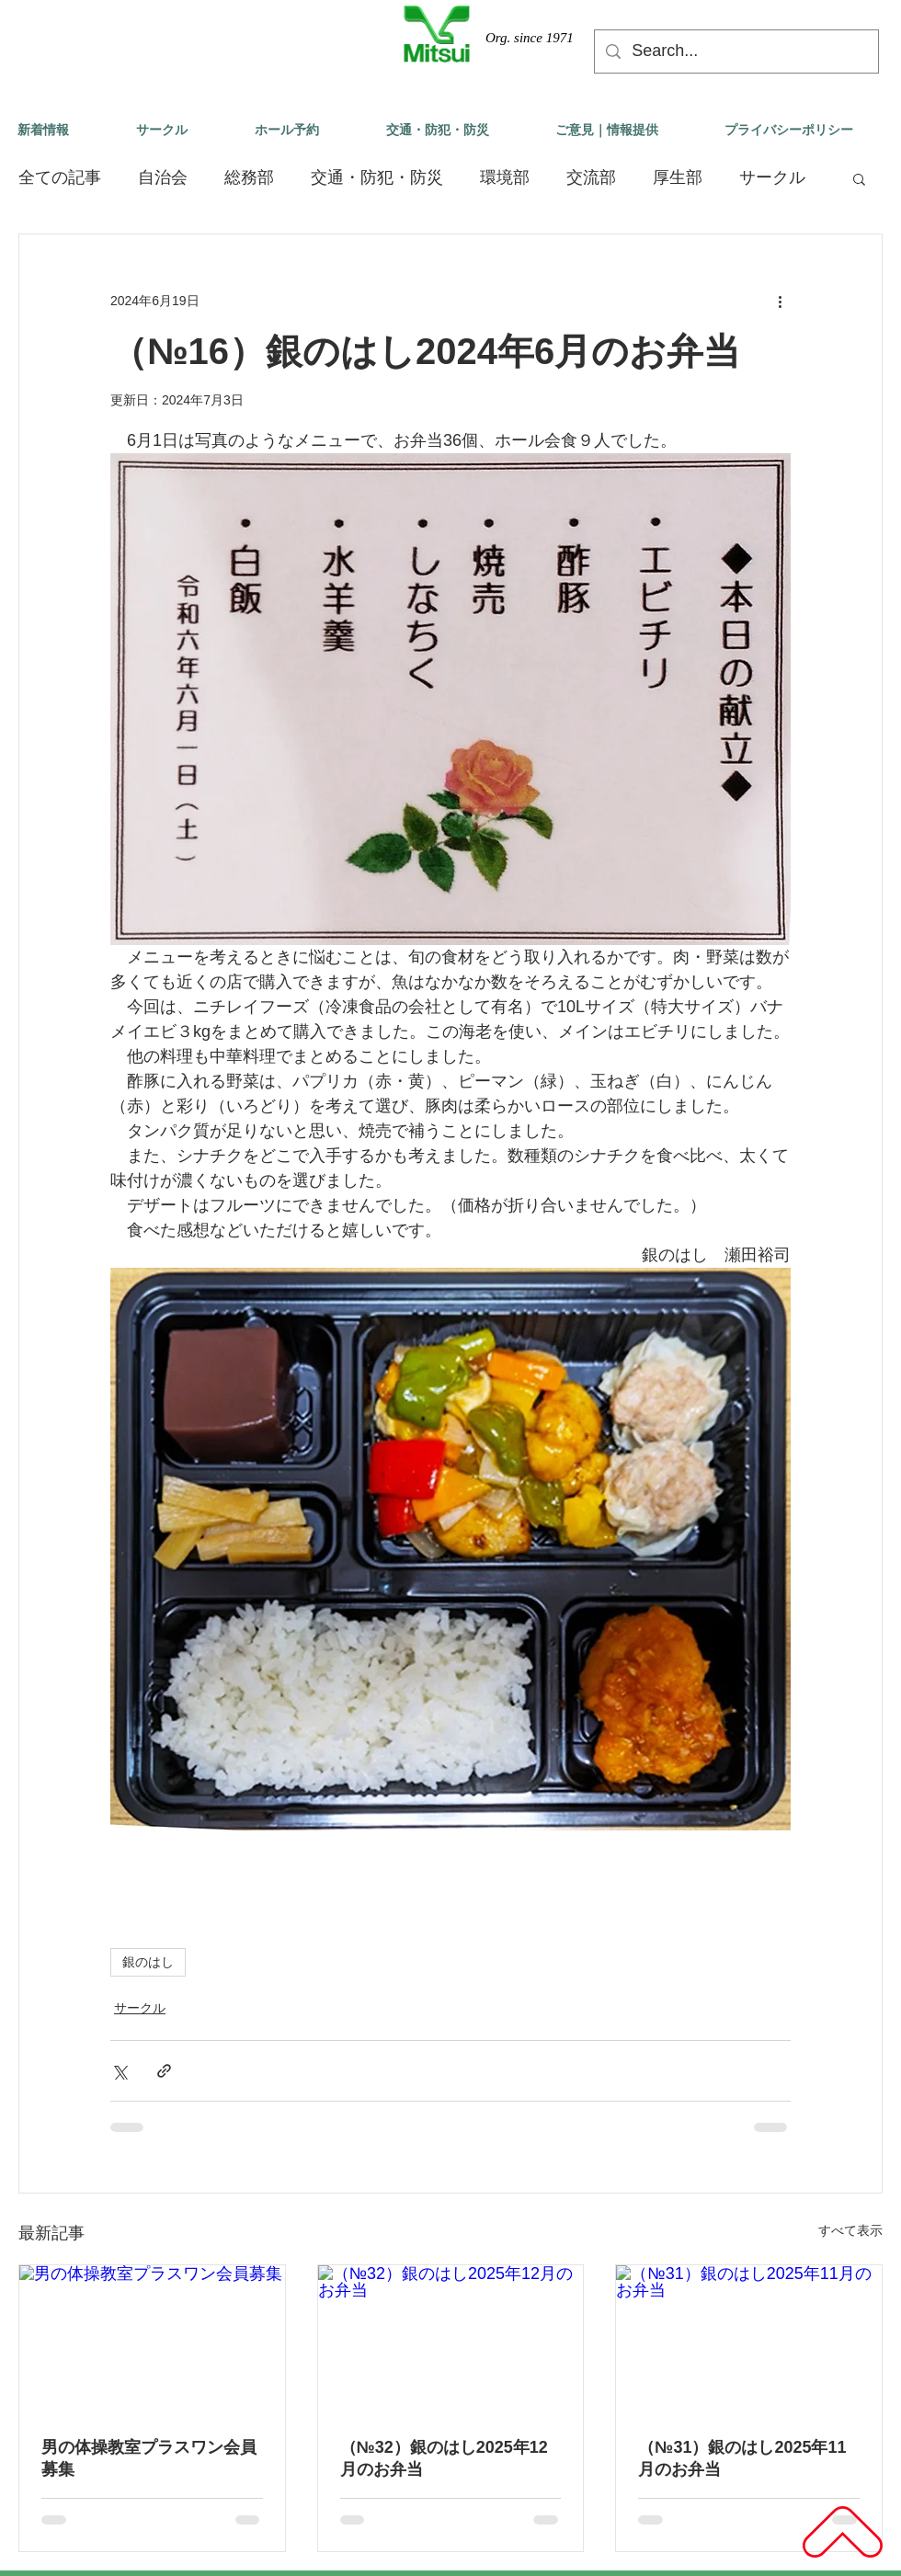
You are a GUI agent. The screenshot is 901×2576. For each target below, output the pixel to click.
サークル (772, 177)
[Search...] (735, 51)
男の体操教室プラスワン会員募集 (149, 2458)
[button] (859, 178)
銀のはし (148, 1962)
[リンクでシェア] (164, 2071)
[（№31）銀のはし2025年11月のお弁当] (749, 2339)
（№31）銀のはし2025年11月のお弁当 (742, 2458)
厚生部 (677, 177)
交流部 (591, 177)
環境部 (505, 177)
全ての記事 (59, 177)
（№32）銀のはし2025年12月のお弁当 (444, 2458)
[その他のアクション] (780, 301)
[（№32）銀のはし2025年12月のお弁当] (451, 2339)
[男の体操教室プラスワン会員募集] (152, 2339)
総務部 (249, 177)
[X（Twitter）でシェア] (119, 2071)
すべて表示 (850, 2230)
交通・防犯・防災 (377, 177)
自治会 (163, 177)
